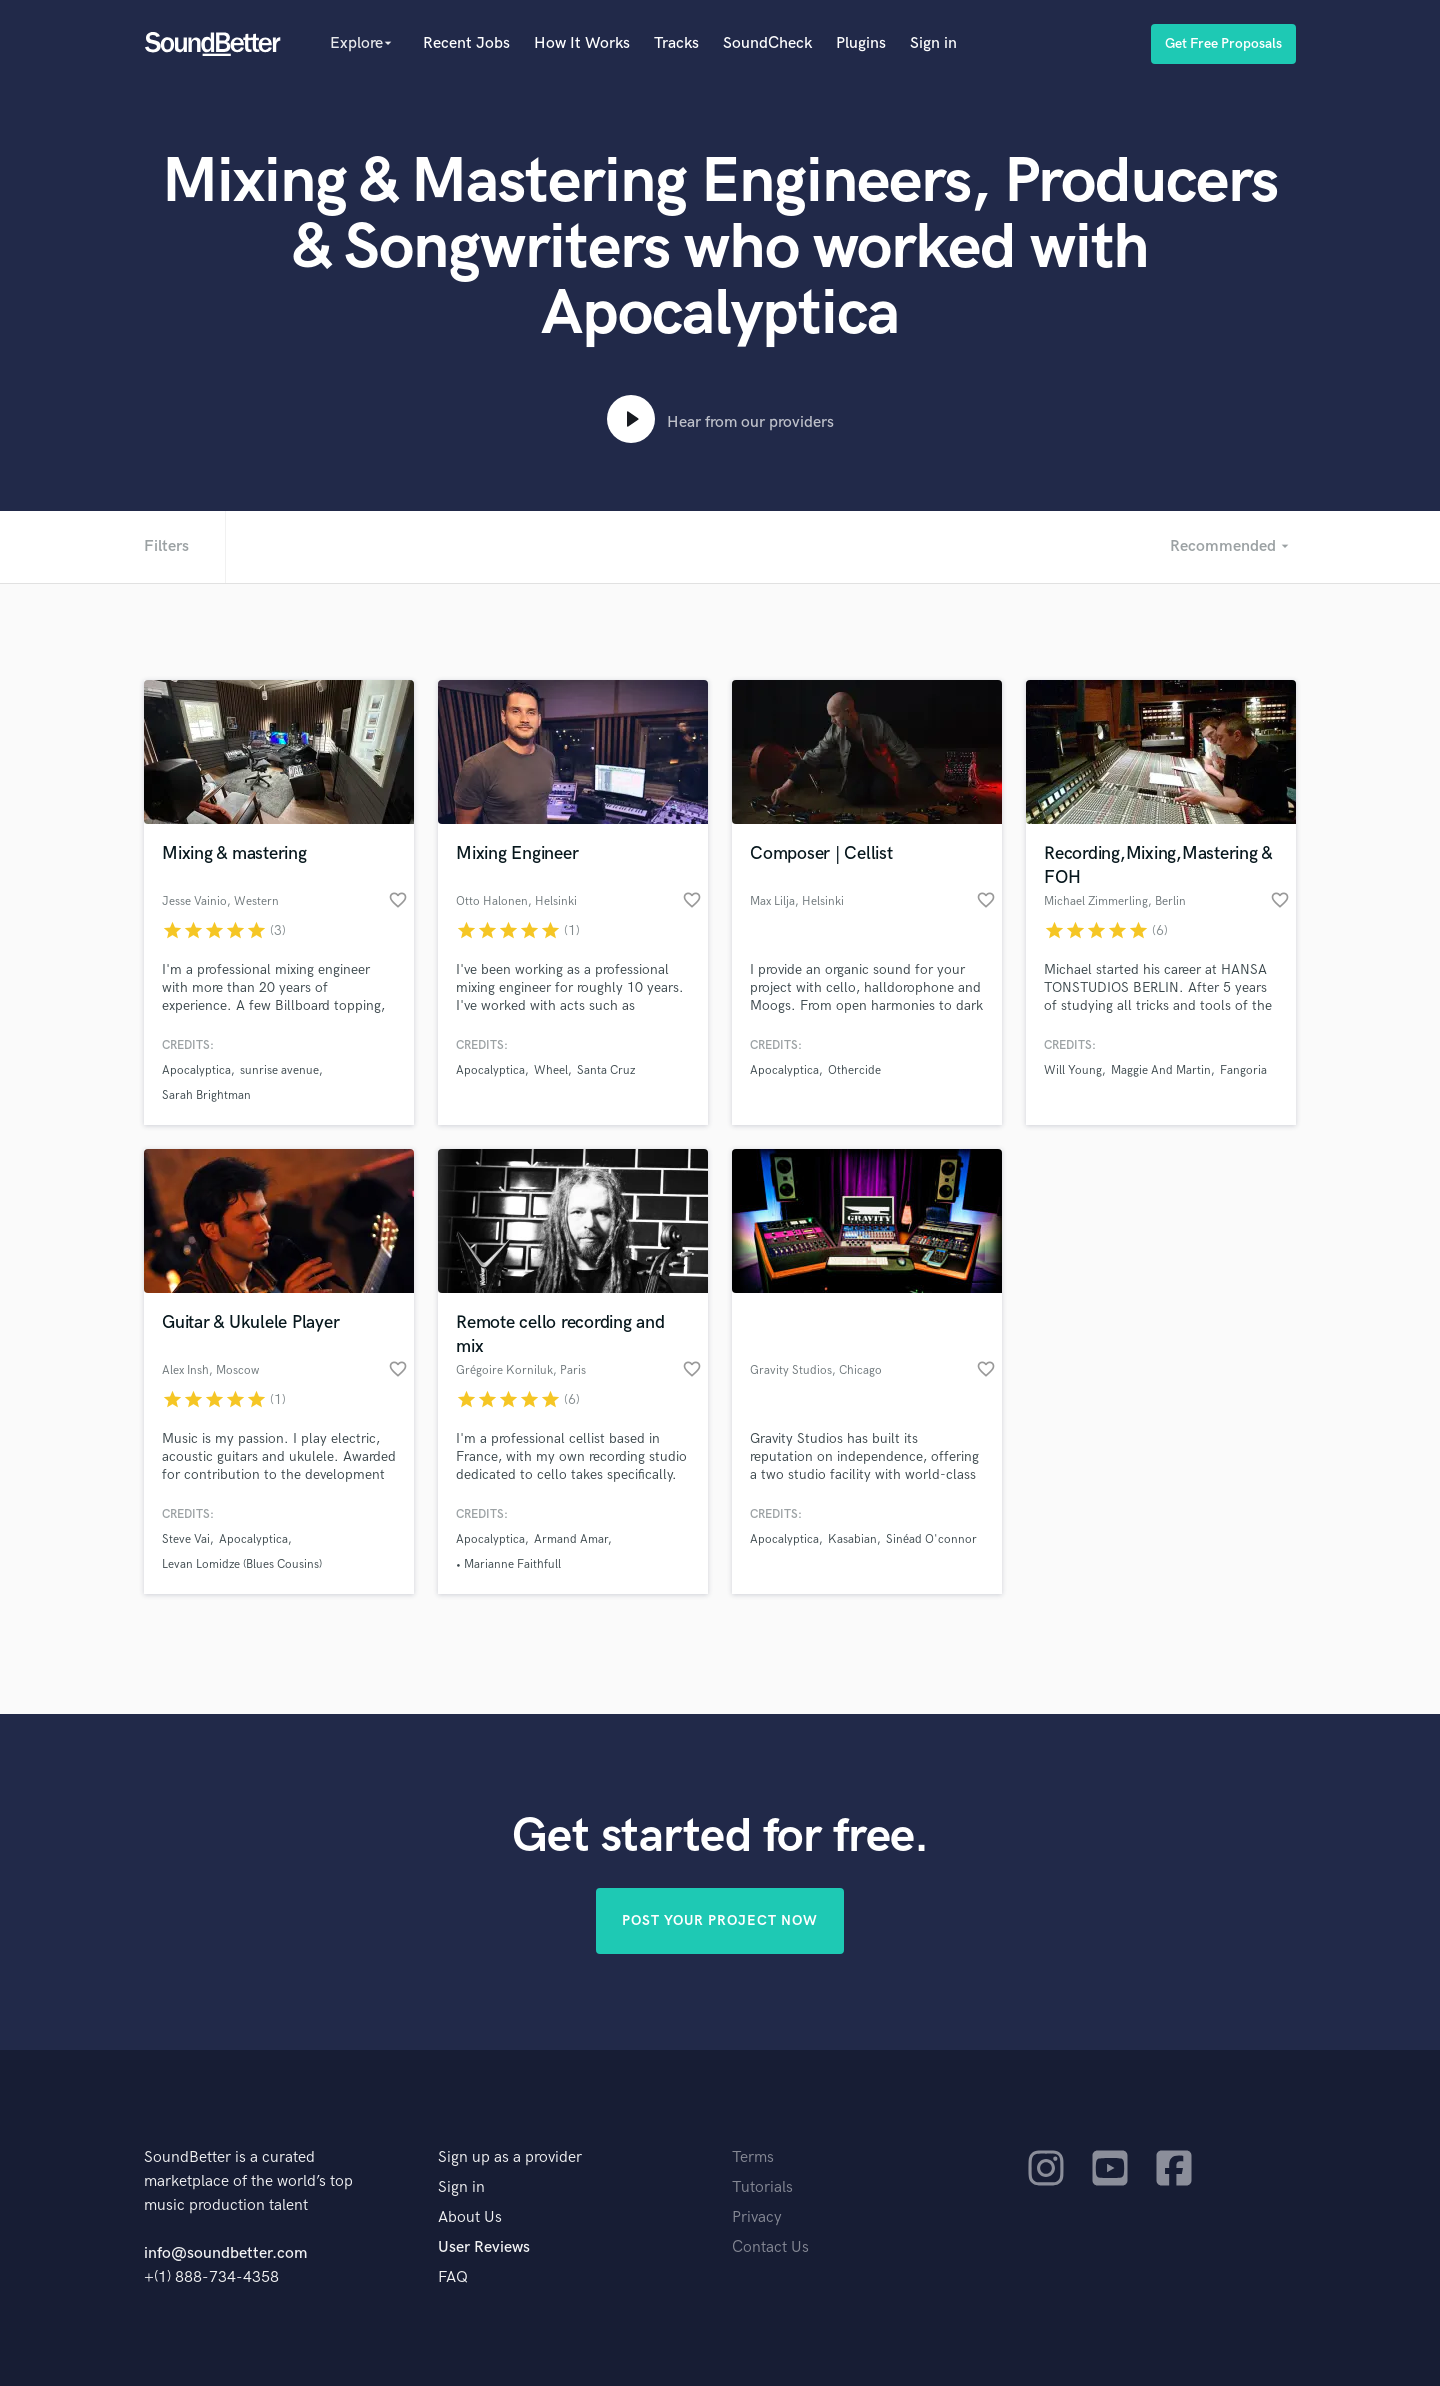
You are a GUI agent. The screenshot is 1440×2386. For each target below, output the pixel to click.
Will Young (1073, 1070)
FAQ (453, 2277)
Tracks (676, 43)
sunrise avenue (279, 1070)
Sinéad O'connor (931, 1539)
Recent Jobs (466, 43)
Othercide (854, 1070)
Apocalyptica (196, 1070)
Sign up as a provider (510, 2157)
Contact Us (770, 2247)
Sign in (933, 43)
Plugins (861, 43)
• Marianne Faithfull (508, 1564)
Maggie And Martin (1161, 1070)
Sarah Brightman (206, 1095)
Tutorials (762, 2187)
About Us (470, 2217)
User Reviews (484, 2247)
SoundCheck (767, 43)
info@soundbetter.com (225, 2253)
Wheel (551, 1070)
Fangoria (1243, 1070)
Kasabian (852, 1539)
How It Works (582, 43)
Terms (753, 2157)
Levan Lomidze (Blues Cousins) (242, 1564)
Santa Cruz (606, 1070)
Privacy (757, 2217)
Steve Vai (186, 1539)
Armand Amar (571, 1539)
